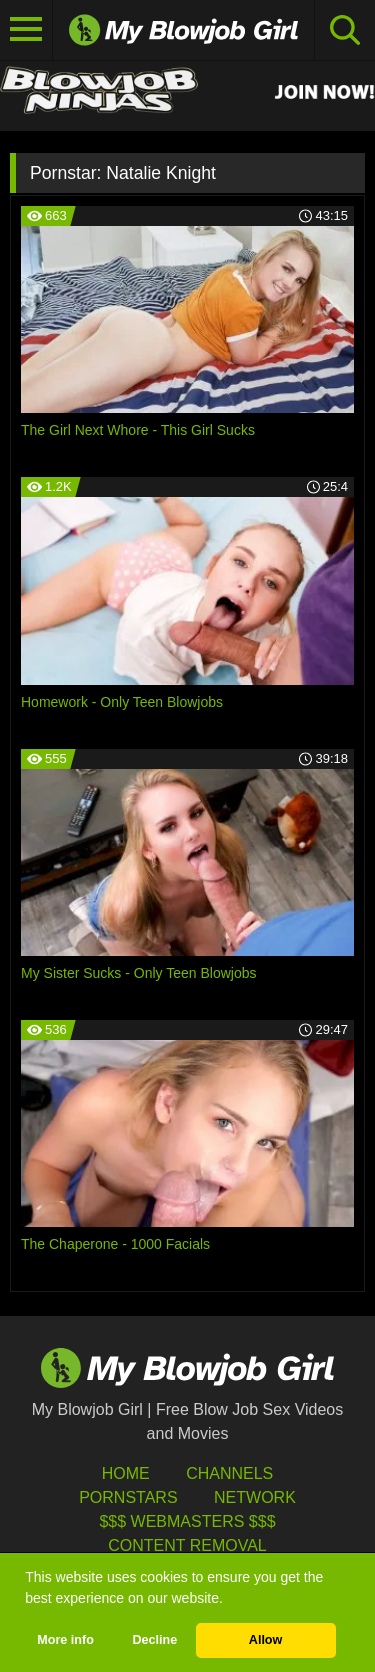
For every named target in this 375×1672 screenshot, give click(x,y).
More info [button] (65, 1640)
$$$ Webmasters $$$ (187, 1521)
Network (255, 1497)
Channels (229, 1473)
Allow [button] (266, 1640)
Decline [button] (154, 1640)
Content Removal (187, 1545)
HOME (126, 1473)
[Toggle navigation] (26, 30)
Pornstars (128, 1497)
